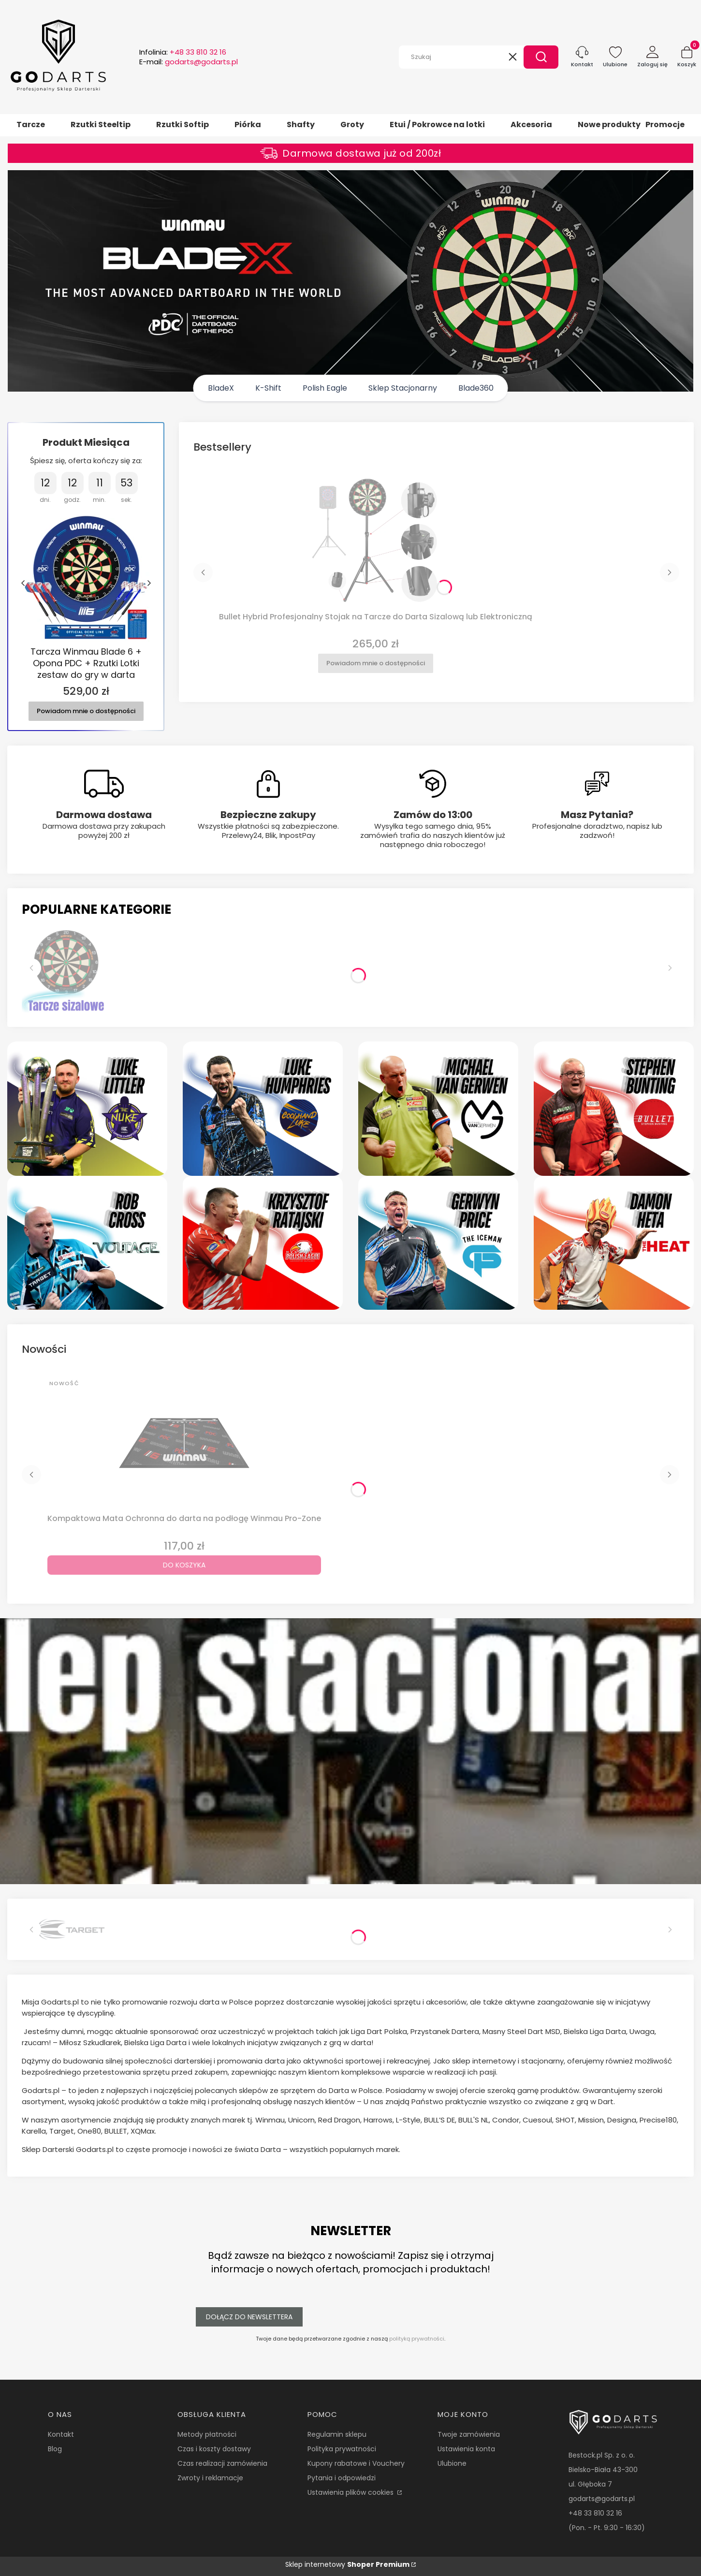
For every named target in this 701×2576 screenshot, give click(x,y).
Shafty (301, 124)
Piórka (247, 124)
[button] (541, 57)
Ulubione (452, 2463)
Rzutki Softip (182, 124)
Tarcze (30, 124)
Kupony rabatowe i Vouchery (356, 2463)
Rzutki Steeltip (101, 124)
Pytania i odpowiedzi (341, 2478)
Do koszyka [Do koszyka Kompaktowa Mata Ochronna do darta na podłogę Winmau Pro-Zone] (184, 1565)
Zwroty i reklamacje (210, 2478)
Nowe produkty (609, 124)
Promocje (665, 124)
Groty (352, 124)
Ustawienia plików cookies (351, 2492)
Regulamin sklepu (336, 2434)
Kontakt (61, 2434)
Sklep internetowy (347, 2564)
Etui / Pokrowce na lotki (437, 124)
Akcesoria (531, 124)
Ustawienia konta (466, 2449)
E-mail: (188, 62)
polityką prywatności (416, 2338)
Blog (55, 2449)
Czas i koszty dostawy (214, 2449)
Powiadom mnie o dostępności (86, 710)
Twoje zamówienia (469, 2434)
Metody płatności (206, 2434)
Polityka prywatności (341, 2449)
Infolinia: (182, 52)
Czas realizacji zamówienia (222, 2463)
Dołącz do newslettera (249, 2317)
